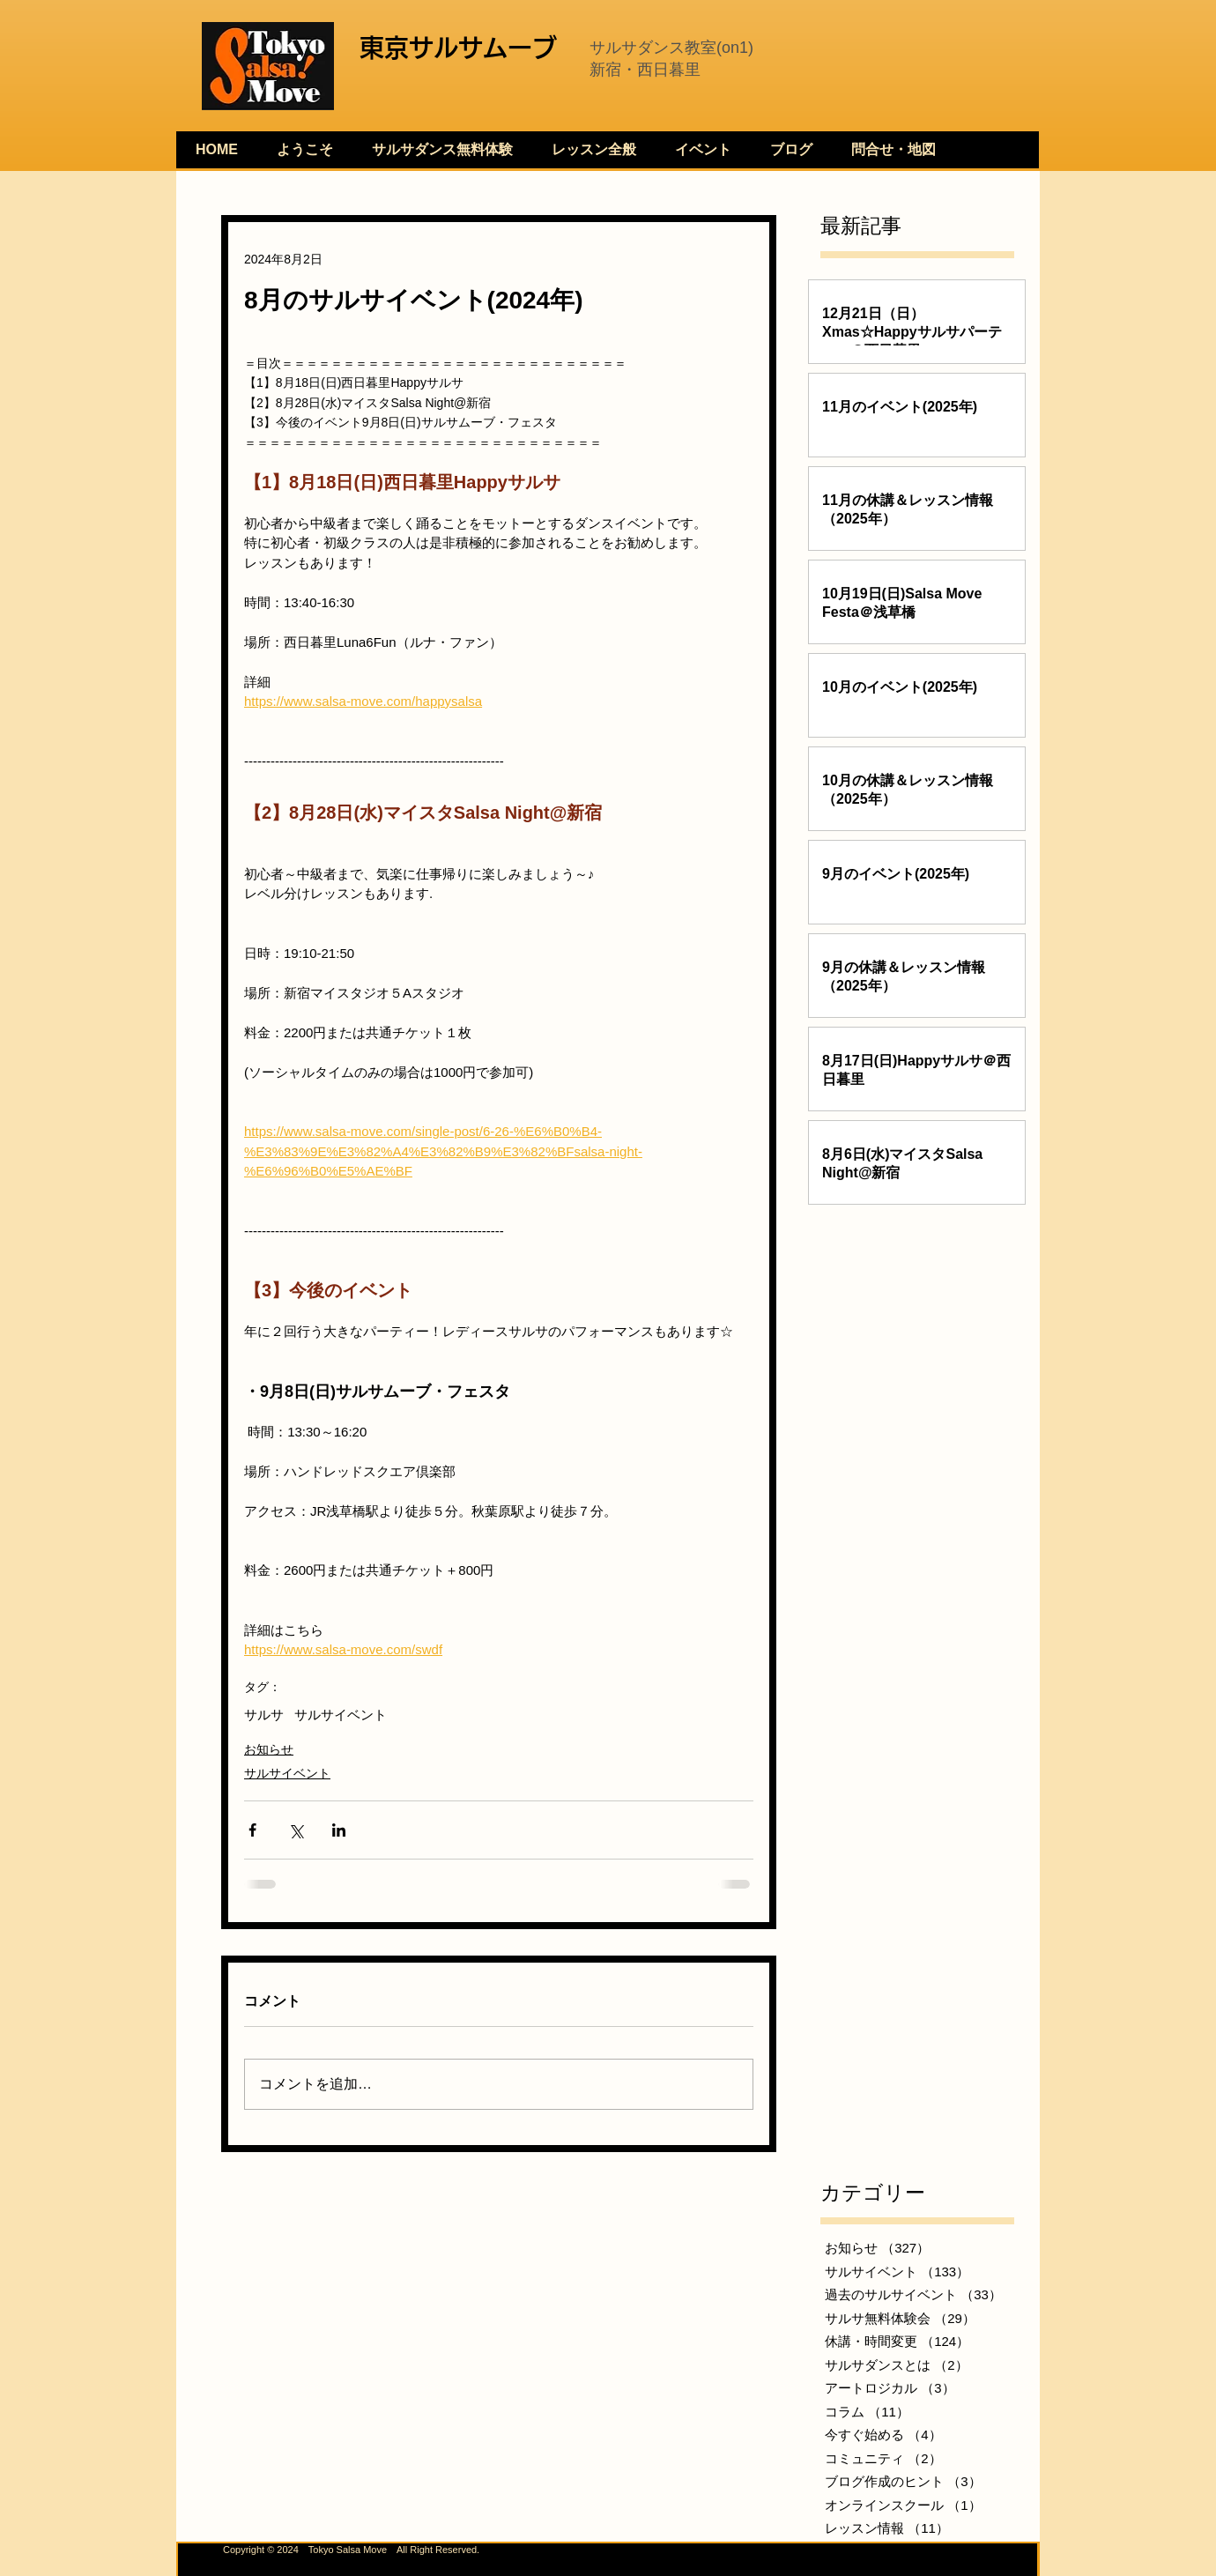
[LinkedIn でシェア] (338, 1830)
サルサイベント (340, 1714)
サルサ (264, 1714)
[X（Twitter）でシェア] (295, 1830)
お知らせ (268, 1749)
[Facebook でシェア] (252, 1830)
